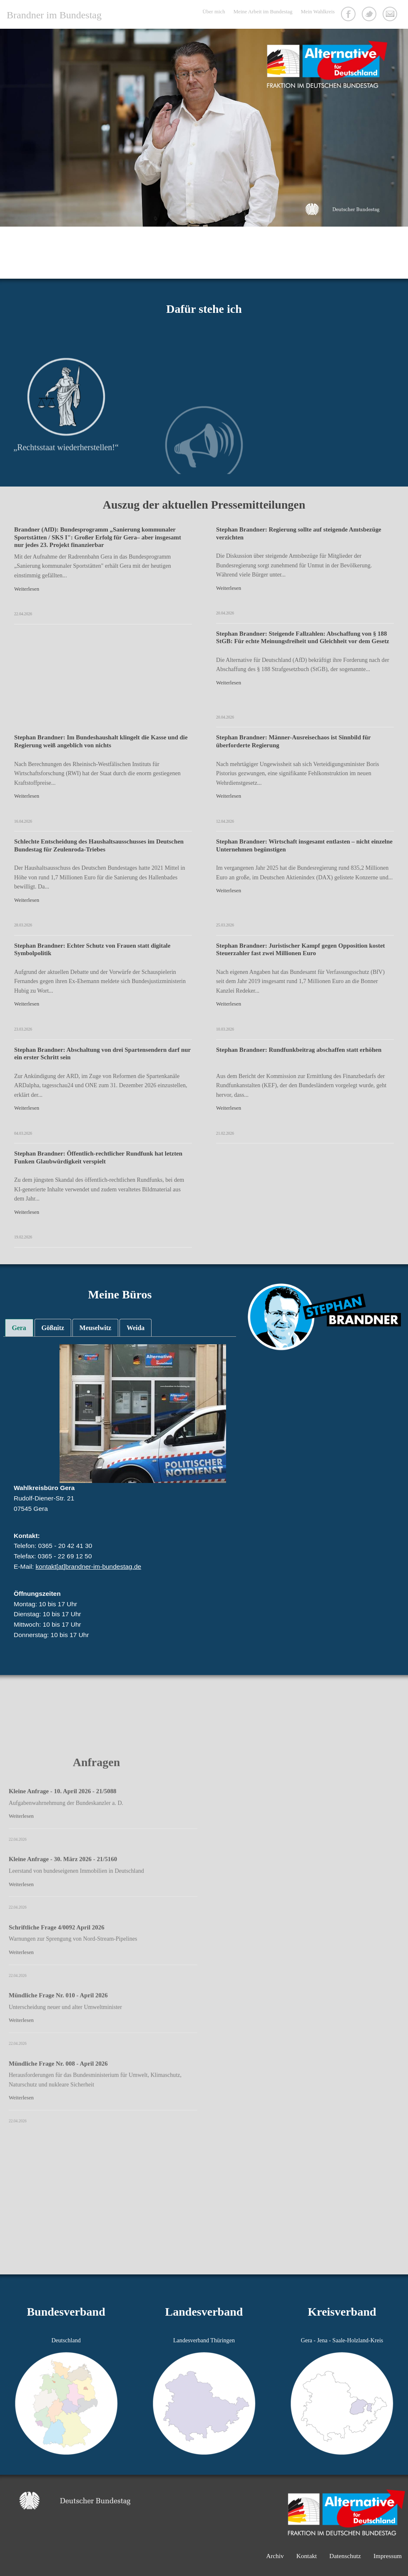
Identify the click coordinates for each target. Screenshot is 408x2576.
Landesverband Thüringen (204, 2340)
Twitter (370, 15)
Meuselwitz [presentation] (95, 1327)
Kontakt (391, 15)
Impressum (387, 2555)
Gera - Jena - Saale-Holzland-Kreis (342, 2340)
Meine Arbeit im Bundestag (263, 12)
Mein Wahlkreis (318, 12)
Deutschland (65, 2340)
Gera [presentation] (19, 1327)
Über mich (213, 12)
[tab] (19, 1328)
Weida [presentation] (135, 1327)
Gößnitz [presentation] (52, 1327)
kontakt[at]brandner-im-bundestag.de (88, 1566)
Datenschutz (345, 2555)
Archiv (275, 2555)
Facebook (349, 15)
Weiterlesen (26, 589)
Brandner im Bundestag (54, 15)
